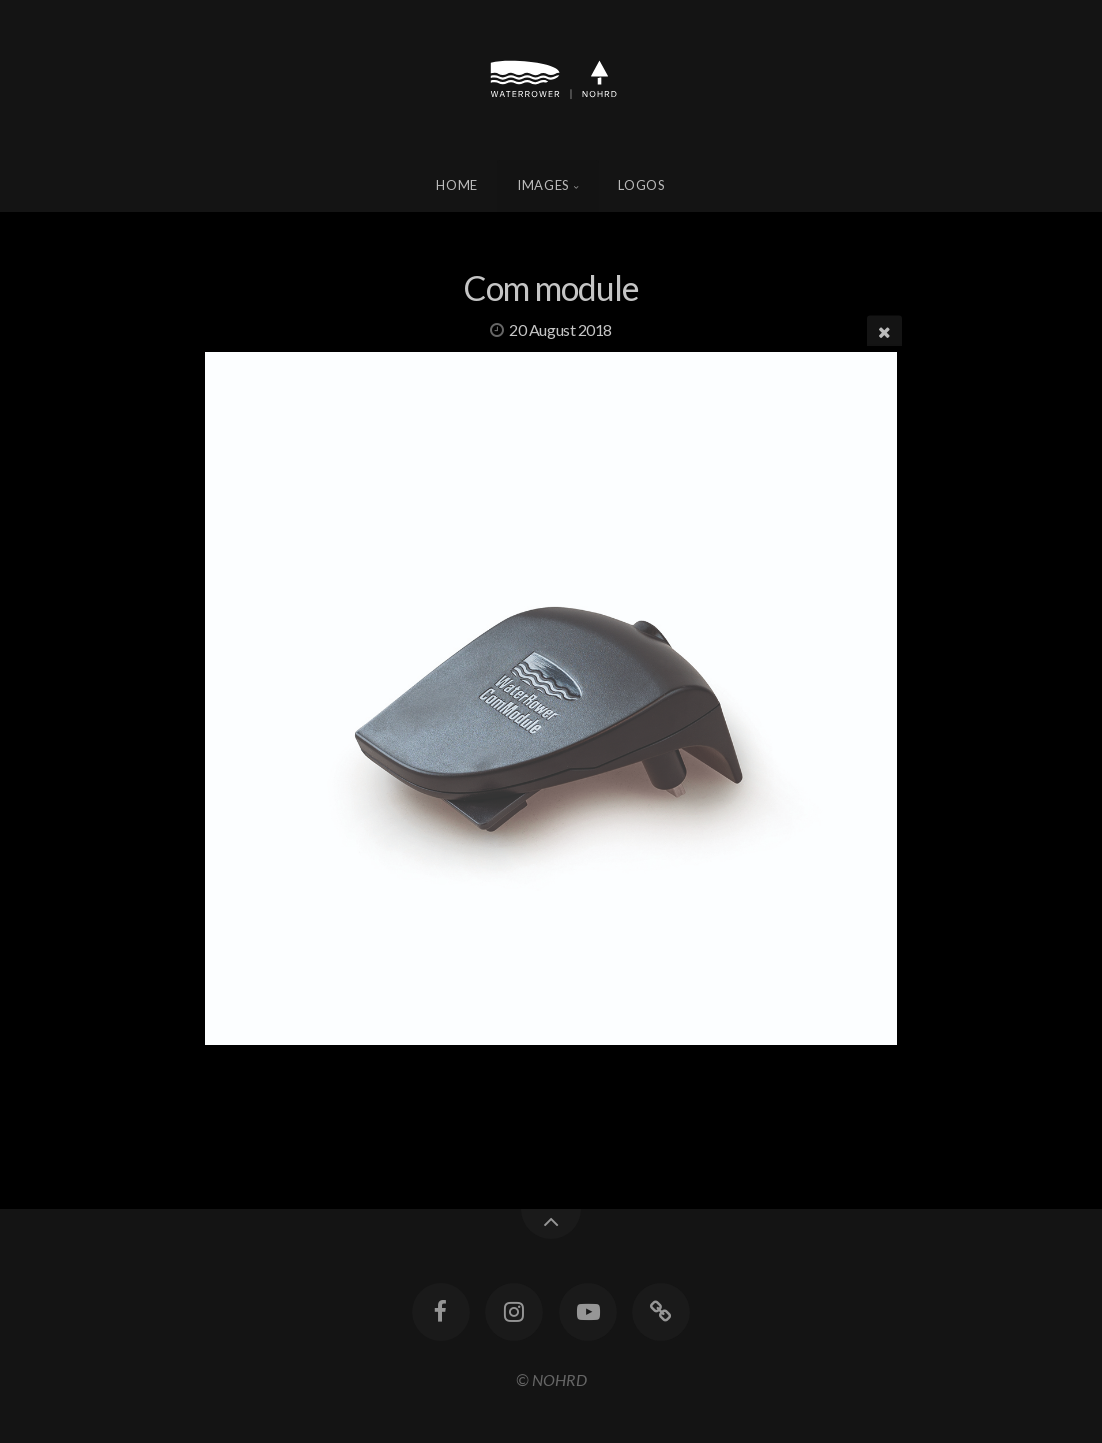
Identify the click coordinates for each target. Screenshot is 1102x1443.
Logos (641, 185)
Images (543, 185)
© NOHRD (551, 1379)
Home (457, 185)
